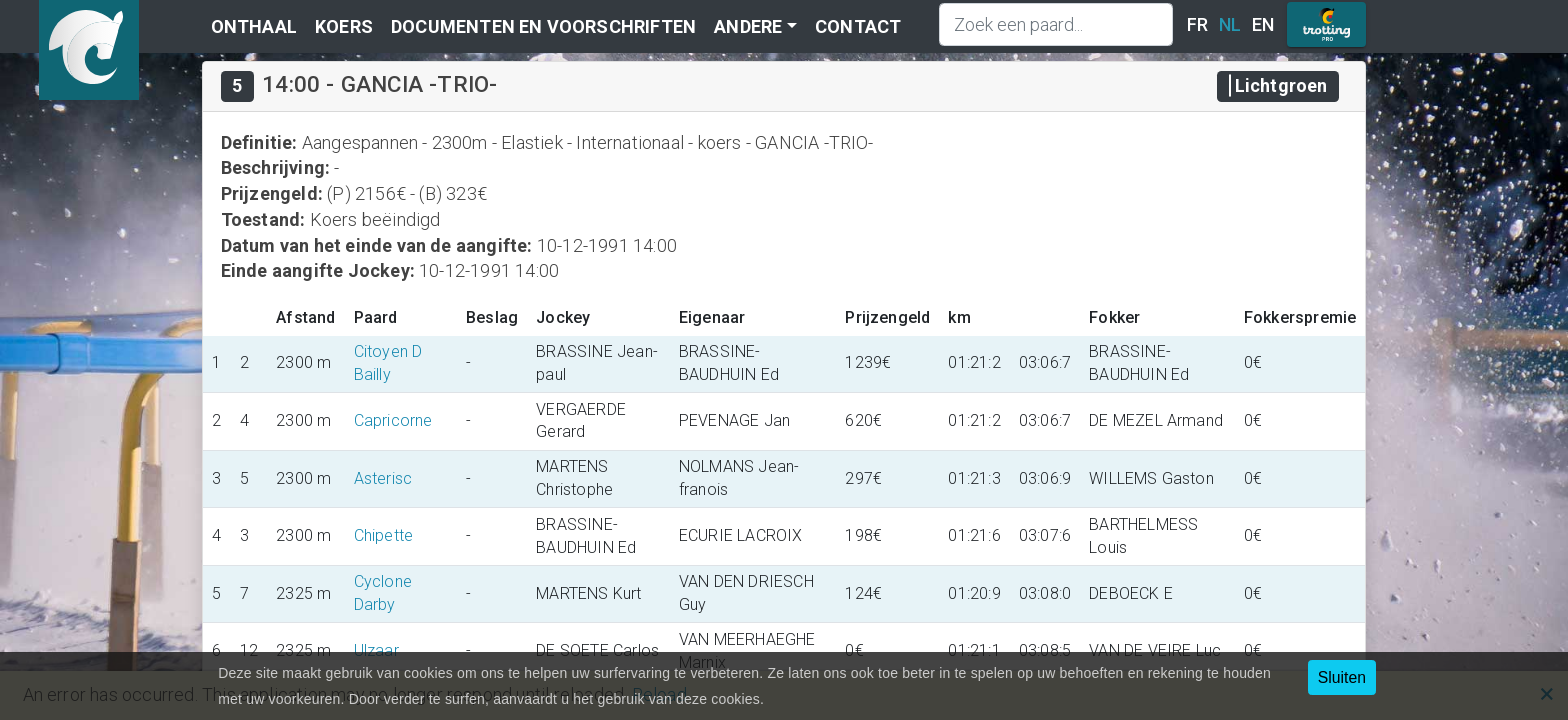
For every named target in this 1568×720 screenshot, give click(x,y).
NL (1230, 24)
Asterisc (383, 478)
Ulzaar (376, 650)
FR (1197, 24)
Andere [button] (748, 26)
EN (1263, 24)
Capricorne (393, 420)
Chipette (384, 535)
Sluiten (1342, 677)
